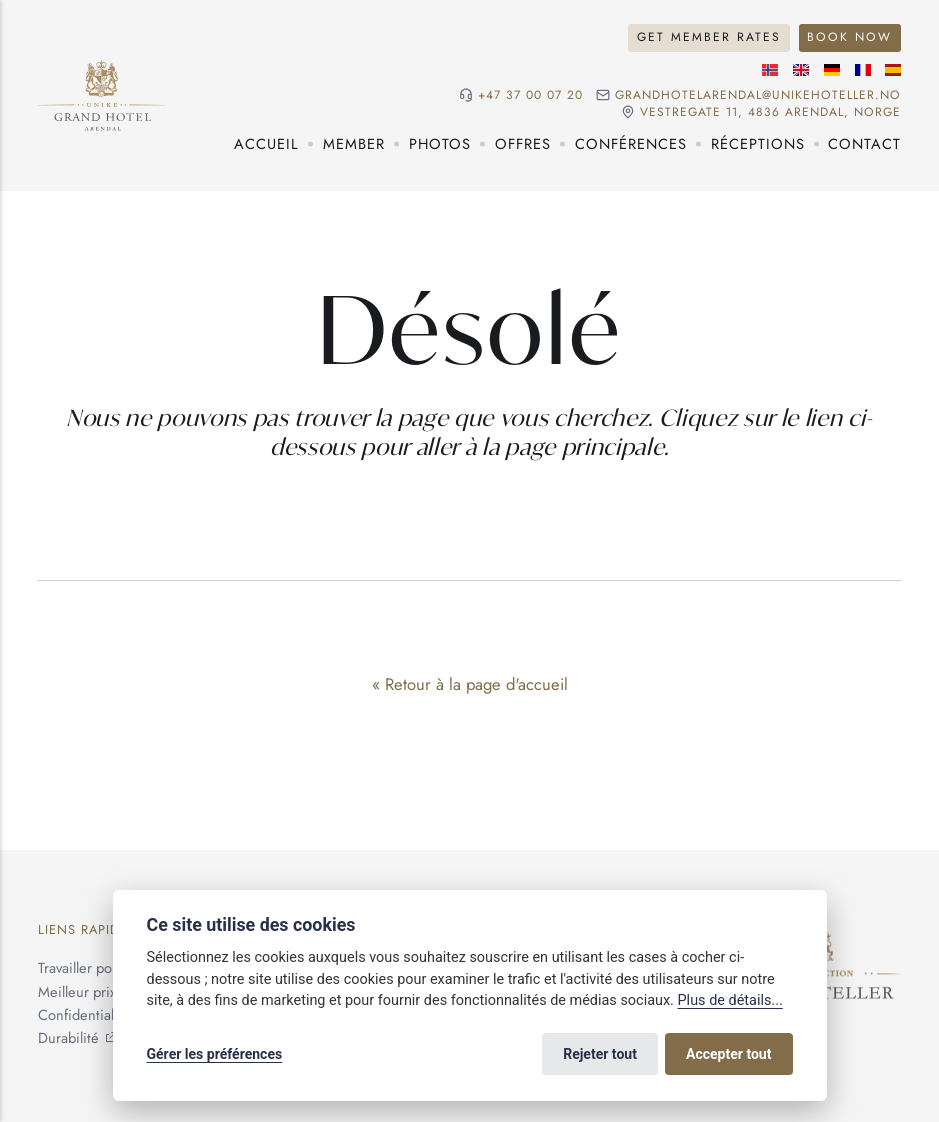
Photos (440, 143)
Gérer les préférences (215, 1054)
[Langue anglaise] (801, 70)
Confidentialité (84, 1014)
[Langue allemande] (832, 70)
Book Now (849, 37)
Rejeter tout (600, 1054)
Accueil (266, 143)
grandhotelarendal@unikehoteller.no (758, 95)
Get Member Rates (709, 37)
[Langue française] (863, 70)
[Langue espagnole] (893, 70)
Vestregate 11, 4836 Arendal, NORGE (770, 112)
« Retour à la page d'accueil (470, 684)
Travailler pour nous (98, 967)
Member (354, 143)
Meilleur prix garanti (100, 991)
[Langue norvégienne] (770, 70)
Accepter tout (728, 1054)
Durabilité (68, 1037)
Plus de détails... (730, 1000)
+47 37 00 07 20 (530, 95)
